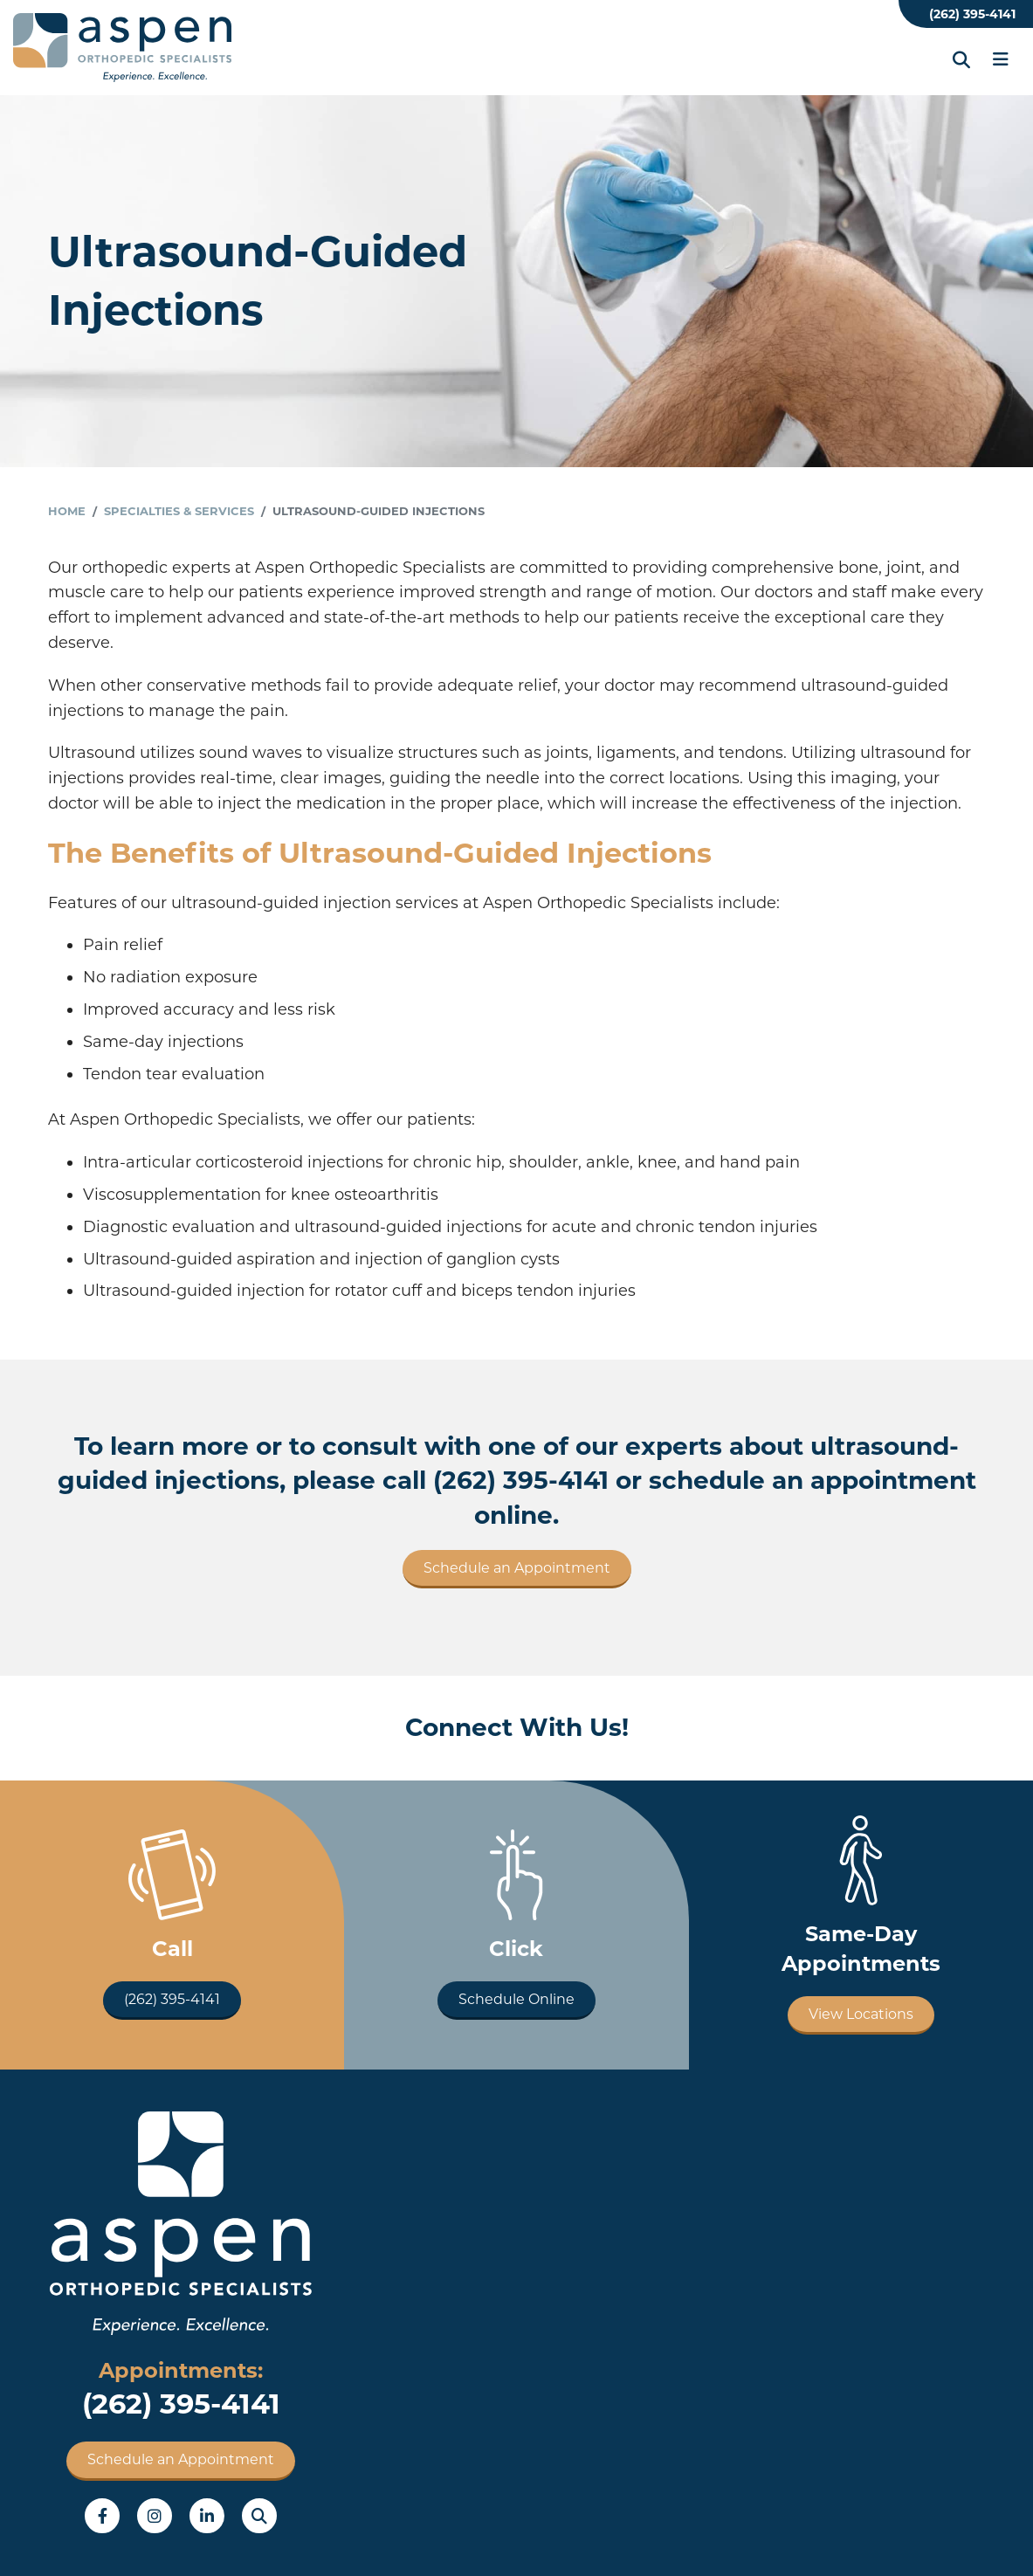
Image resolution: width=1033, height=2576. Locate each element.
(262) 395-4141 (972, 14)
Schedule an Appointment (517, 1568)
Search (259, 2515)
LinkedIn (206, 2515)
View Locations (861, 2014)
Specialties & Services (179, 511)
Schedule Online (516, 1999)
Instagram (154, 2515)
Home (67, 511)
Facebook (102, 2515)
